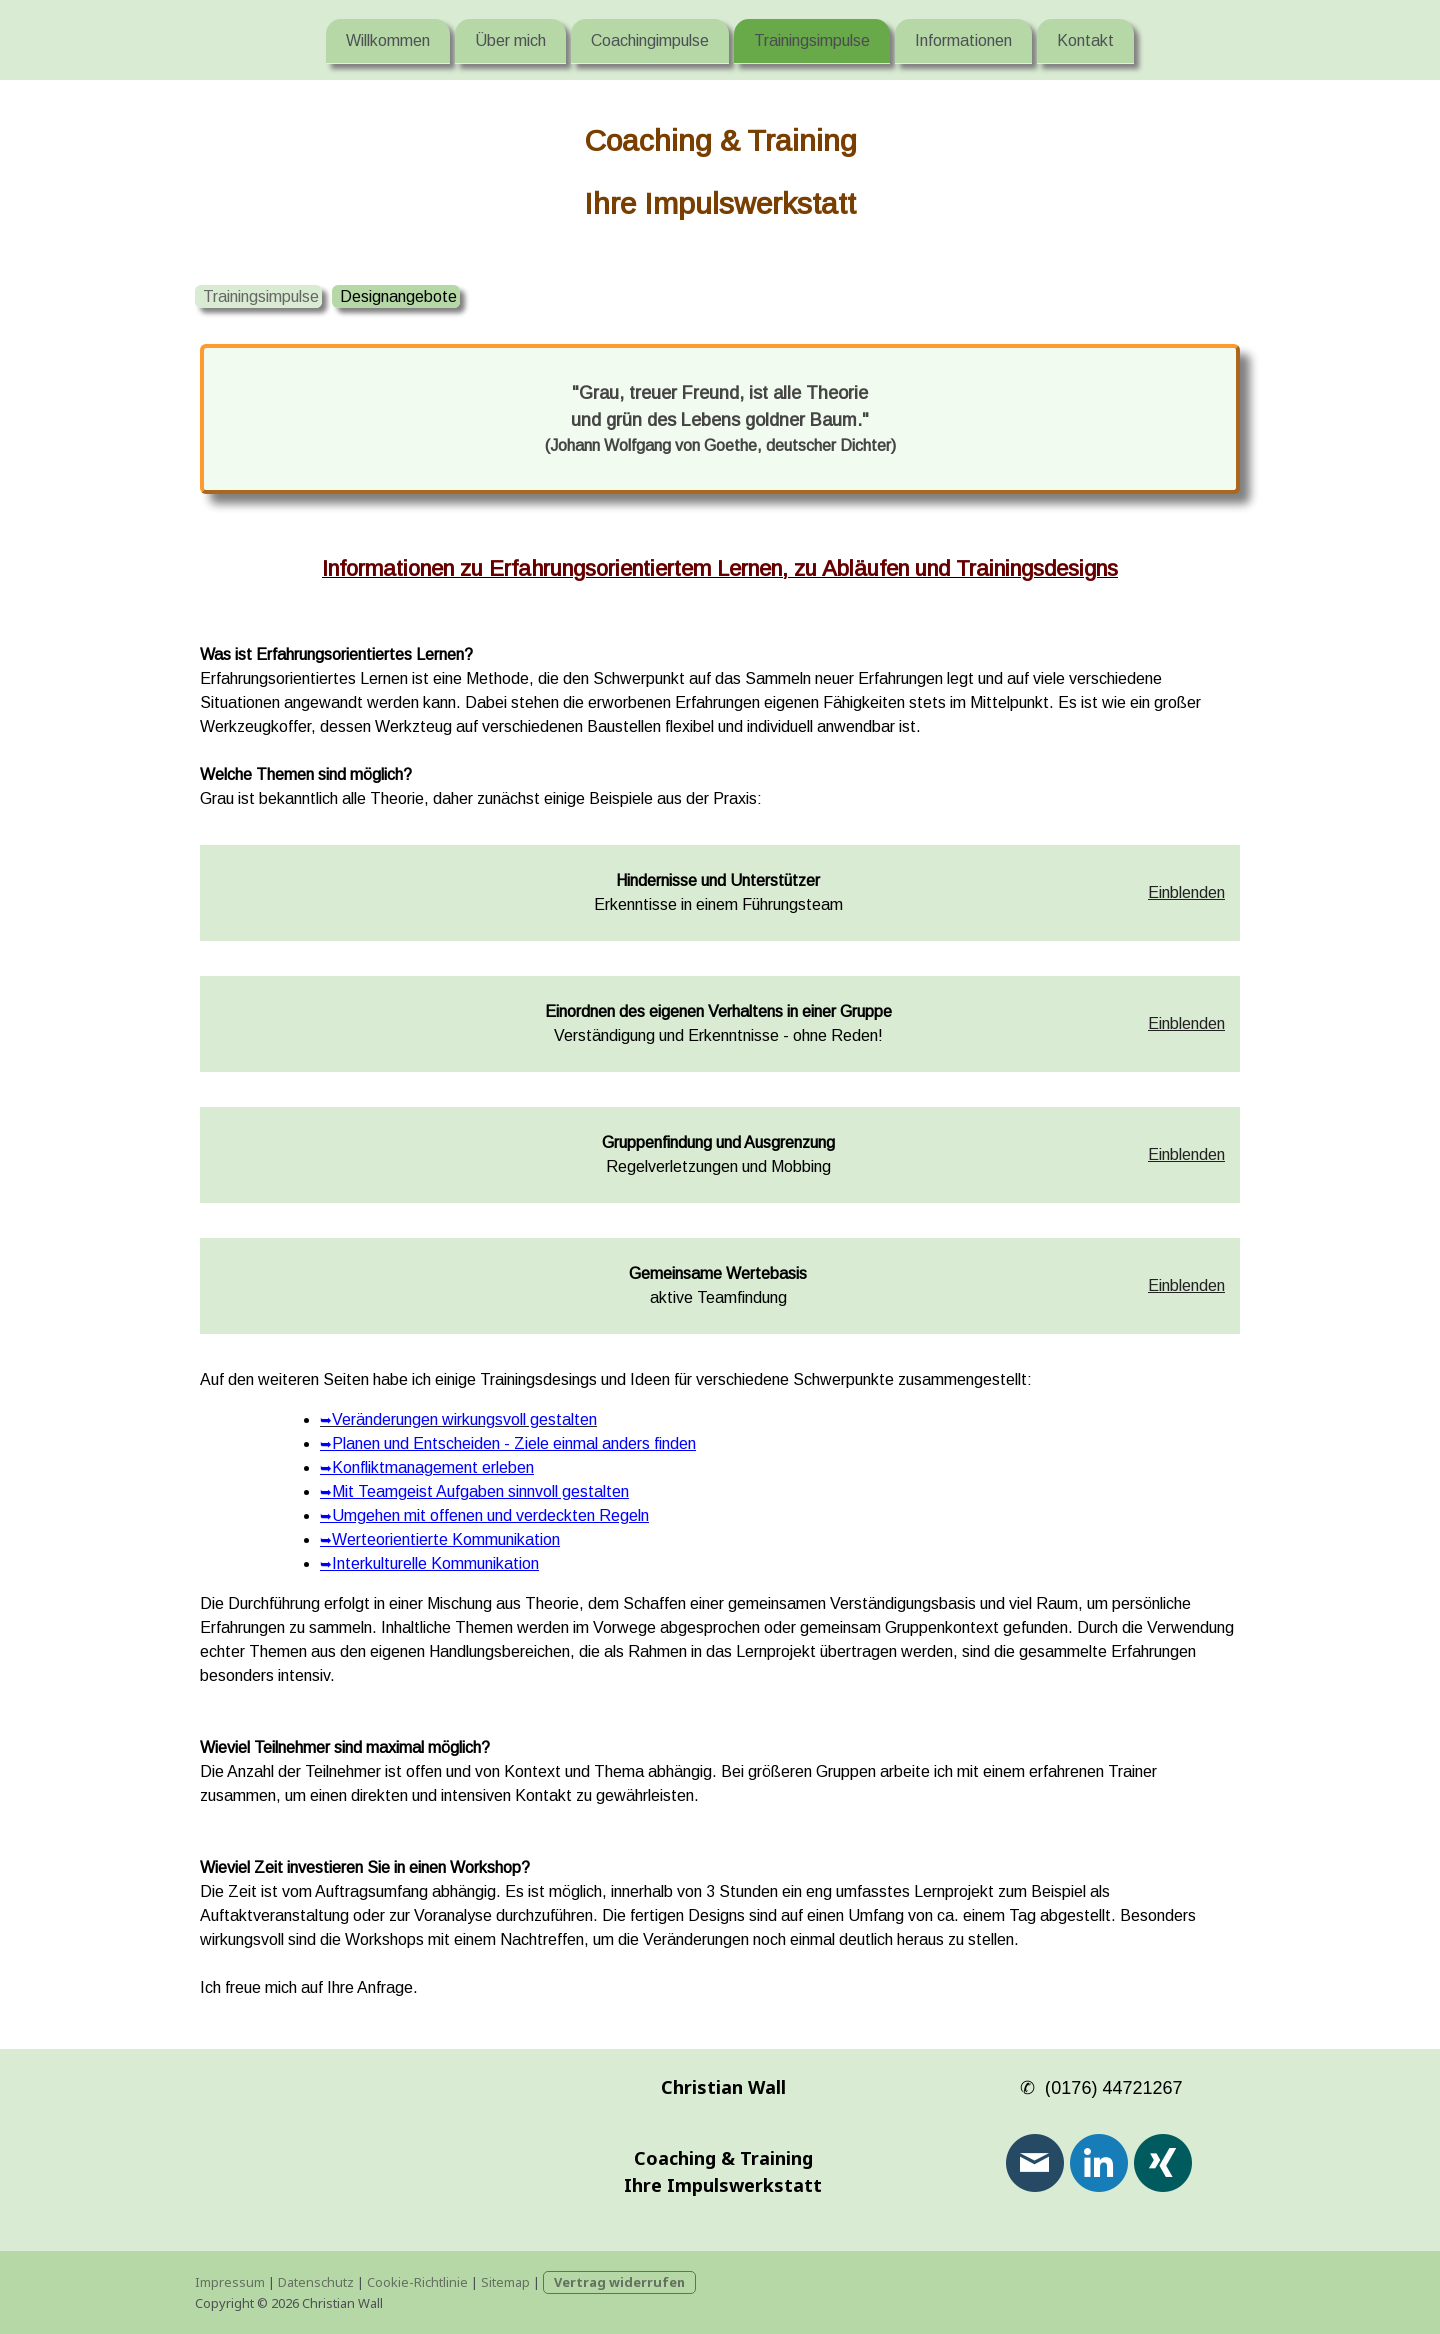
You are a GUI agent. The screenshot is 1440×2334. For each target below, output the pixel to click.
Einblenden (1186, 892)
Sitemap (505, 2282)
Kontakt (1085, 39)
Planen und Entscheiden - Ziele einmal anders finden (508, 1443)
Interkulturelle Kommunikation (429, 1563)
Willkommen (388, 39)
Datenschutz (316, 2282)
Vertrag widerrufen (619, 2282)
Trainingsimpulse (812, 39)
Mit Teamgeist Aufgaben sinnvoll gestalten (474, 1491)
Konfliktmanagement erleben (427, 1467)
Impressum (230, 2282)
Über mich (510, 39)
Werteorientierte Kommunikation (440, 1539)
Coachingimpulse (650, 39)
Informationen (963, 39)
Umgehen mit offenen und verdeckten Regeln (484, 1515)
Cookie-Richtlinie (417, 2282)
